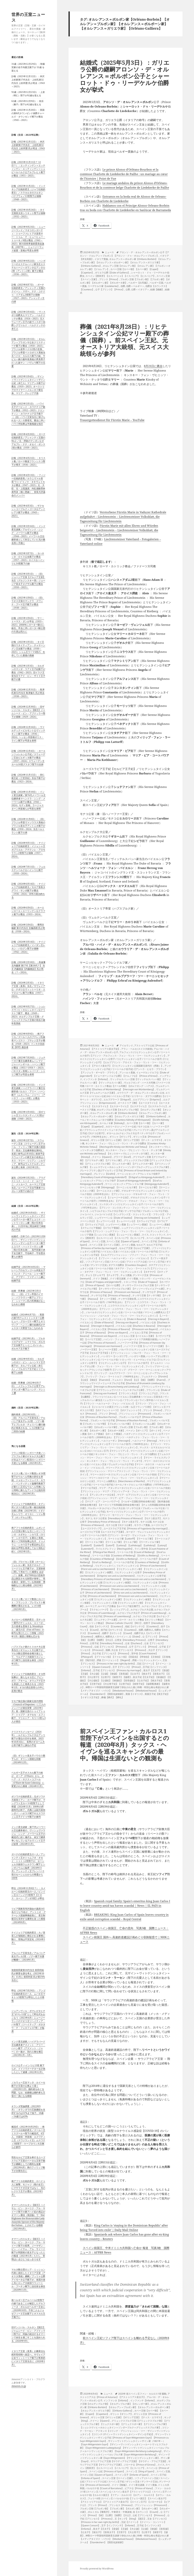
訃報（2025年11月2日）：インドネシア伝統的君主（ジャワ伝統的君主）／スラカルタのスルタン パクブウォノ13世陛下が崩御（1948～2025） (28, 192)
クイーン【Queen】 (102, 1157)
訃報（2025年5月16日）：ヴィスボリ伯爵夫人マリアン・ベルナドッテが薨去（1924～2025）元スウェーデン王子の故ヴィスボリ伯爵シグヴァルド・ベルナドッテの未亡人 (28, 320)
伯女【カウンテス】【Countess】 (106, 1626)
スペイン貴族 (128, 1244)
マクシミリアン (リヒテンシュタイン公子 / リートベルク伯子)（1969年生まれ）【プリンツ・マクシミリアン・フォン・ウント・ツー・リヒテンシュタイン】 (125, 1444)
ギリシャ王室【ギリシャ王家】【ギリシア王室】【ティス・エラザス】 (127, 1140)
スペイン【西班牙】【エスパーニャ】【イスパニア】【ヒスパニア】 (120, 276)
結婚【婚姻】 (157, 289)
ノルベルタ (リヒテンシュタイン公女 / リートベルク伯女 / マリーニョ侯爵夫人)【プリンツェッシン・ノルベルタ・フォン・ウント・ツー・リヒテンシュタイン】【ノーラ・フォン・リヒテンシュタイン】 (125, 1316)
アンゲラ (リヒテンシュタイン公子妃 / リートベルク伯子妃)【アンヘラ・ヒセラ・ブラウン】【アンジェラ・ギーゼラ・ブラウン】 (125, 1069)
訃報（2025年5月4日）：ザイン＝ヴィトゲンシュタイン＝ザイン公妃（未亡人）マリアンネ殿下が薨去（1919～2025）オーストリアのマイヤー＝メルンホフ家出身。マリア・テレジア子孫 (28, 385)
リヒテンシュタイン (105, 1565)
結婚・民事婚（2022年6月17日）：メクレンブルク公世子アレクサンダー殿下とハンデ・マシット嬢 (28, 1387)
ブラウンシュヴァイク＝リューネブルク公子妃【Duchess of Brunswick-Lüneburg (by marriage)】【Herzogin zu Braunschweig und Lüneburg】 (125, 1383)
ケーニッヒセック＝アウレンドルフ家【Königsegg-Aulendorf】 (137, 1184)
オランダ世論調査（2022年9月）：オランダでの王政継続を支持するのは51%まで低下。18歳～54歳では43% (28, 2111)
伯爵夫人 (148, 1629)
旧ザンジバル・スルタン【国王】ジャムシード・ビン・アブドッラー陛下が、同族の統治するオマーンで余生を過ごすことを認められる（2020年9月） (28, 2334)
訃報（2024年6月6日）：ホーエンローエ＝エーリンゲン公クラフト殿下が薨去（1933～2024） (28, 911)
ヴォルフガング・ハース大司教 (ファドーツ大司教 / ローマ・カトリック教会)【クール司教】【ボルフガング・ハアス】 (125, 1084)
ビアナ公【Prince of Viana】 (139, 2488)
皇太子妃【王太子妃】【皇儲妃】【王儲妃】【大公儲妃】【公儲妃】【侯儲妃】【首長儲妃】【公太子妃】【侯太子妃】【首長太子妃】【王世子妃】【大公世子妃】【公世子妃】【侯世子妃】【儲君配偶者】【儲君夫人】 (125, 1682)
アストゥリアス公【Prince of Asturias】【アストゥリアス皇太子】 (125, 2395)
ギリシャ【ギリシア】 (121, 1136)
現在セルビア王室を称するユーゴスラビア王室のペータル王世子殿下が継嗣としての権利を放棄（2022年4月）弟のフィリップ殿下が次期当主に (28, 2164)
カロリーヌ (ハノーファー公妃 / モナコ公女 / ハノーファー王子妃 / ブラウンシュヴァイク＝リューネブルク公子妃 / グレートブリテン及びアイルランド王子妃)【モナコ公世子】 (124, 1130)
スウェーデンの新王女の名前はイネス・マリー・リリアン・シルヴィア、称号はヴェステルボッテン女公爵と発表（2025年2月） (28, 1162)
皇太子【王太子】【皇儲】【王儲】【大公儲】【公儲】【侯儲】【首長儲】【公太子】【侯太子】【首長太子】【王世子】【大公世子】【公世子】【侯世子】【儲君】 (125, 1674)
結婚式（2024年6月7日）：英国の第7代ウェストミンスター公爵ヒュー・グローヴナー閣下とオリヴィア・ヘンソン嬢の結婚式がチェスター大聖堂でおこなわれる (28, 1321)
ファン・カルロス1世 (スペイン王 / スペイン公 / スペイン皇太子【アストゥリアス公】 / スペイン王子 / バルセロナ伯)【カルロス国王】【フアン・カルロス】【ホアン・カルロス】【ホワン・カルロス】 (125, 2493)
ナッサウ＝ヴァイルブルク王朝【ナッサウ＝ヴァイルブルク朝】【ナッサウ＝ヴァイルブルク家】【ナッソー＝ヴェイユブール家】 (125, 1287)
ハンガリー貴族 (137, 1356)
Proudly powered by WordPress (97, 2568)
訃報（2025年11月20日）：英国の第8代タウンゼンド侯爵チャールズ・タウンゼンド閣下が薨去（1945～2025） (27, 115)
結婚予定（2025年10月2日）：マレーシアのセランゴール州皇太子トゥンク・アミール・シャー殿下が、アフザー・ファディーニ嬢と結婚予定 (28, 1273)
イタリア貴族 (101, 259)
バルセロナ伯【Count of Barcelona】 (105, 2488)
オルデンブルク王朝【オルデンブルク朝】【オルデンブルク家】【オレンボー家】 (125, 2402)
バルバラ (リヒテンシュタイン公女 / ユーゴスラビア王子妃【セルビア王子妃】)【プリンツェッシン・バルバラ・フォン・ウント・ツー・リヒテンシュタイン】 (125, 1353)
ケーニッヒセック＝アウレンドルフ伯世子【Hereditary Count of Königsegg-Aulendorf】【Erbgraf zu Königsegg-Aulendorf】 (122, 1175)
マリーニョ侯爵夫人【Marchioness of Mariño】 (121, 1481)
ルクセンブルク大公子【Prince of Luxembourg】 (142, 1613)
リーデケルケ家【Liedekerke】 (104, 286)
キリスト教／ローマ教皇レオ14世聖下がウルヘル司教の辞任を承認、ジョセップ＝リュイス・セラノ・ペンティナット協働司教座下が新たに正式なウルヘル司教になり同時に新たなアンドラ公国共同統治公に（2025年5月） (28, 1483)
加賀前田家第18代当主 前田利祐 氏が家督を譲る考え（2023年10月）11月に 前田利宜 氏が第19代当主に (28, 1975)
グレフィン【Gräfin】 (105, 1173)
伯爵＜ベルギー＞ (135, 286)
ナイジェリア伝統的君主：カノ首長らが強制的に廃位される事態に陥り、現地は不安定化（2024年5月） (28, 1937)
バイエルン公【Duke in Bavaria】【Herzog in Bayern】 (141, 1319)
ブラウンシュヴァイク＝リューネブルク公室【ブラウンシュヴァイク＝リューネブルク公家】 (125, 1388)
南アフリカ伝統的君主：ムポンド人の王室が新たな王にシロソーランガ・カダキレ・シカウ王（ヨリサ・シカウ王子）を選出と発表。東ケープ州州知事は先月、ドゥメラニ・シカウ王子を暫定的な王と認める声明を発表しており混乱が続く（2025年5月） (28, 1539)
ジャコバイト (86, 1214)
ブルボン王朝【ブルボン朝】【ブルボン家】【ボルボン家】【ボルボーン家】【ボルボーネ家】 (125, 281)
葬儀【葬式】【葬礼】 (112, 1697)
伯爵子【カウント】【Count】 (117, 1633)
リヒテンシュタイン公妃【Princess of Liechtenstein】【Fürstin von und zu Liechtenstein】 (123, 1587)
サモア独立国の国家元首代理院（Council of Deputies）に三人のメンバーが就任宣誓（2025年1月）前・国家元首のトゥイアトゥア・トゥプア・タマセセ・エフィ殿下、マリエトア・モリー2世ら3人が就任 (28, 1711)
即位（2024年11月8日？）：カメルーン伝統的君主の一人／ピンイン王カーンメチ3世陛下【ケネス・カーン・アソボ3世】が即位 (28, 1893)
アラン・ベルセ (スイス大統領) (137, 1048)
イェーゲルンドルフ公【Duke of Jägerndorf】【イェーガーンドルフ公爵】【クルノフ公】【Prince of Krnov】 (124, 1074)
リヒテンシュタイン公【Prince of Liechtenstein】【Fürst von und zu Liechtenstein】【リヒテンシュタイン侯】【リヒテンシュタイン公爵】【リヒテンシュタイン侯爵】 (124, 1569)
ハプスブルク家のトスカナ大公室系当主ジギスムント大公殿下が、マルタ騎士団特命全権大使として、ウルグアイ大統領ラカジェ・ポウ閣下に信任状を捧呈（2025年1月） (28, 1655)
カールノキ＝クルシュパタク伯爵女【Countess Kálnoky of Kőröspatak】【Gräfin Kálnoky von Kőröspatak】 (125, 1120)
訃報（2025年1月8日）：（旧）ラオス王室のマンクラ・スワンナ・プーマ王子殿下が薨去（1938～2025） (27, 602)
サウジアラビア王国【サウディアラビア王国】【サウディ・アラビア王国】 (129, 2461)
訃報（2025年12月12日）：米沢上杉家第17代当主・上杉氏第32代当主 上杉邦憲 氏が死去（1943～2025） (28, 81)
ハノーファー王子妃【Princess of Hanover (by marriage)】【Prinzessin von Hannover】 (122, 1344)
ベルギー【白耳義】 (138, 282)
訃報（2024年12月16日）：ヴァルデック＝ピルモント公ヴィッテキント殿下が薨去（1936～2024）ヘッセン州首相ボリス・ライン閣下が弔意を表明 (28, 733)
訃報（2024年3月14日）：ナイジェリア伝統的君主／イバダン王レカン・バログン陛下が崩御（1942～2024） (28, 946)
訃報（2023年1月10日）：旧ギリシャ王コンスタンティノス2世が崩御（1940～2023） (28, 1115)
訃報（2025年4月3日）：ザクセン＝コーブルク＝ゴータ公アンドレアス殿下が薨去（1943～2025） (28, 510)
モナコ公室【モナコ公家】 (119, 1525)
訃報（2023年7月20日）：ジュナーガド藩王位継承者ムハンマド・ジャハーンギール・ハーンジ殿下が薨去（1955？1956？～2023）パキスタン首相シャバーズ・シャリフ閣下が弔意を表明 (28, 1066)
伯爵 (123, 286)
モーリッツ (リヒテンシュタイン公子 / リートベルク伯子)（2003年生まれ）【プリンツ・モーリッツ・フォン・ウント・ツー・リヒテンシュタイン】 (124, 1515)
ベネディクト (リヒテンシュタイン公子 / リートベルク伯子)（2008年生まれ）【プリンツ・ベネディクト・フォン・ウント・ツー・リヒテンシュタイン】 (125, 1437)
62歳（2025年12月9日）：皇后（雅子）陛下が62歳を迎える (27, 102)
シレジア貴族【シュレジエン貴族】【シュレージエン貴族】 (110, 1234)
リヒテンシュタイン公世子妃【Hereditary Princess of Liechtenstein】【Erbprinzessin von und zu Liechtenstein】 (123, 1577)
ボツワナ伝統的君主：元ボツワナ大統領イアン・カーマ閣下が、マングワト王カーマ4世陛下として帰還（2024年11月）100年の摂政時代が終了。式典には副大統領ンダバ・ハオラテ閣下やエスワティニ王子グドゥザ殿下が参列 (28, 1806)
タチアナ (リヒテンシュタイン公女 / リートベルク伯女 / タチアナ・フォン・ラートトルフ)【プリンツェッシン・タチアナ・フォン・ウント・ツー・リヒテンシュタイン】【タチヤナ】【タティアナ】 (125, 1270)
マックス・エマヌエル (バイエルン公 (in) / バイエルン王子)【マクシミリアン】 (125, 1449)
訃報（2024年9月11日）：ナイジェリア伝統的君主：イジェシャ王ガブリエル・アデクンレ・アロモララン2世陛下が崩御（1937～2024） (28, 849)
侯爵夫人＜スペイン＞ (116, 1636)
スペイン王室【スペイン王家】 (105, 1244)
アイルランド (126, 1045)
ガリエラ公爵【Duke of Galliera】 (112, 272)
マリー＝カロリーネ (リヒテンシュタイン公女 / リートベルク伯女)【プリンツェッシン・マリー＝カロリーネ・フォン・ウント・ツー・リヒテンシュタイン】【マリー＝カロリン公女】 (125, 1478)
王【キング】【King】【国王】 (130, 2518)
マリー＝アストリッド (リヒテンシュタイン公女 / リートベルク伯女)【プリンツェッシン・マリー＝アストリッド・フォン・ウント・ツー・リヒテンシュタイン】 (125, 1471)
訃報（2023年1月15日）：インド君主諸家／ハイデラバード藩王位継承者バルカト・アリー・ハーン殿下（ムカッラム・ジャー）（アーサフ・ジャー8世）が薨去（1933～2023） (28, 1093)
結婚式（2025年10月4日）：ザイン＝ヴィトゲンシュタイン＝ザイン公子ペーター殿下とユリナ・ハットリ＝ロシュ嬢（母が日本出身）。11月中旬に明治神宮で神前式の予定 (28, 1221)
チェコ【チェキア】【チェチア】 (102, 1275)
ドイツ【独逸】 (101, 1278)
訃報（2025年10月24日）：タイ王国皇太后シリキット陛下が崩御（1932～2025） (28, 213)
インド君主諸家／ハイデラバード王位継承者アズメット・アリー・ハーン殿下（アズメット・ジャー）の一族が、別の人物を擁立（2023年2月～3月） (28, 2048)
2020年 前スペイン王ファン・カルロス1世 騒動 (142, 2393)
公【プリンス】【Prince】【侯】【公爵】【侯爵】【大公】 (124, 2513)
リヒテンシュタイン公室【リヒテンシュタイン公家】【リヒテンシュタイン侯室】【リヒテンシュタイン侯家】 (125, 1599)
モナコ (89, 1518)
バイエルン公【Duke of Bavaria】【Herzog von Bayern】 (109, 1322)
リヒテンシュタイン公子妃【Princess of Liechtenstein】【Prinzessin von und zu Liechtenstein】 (125, 1594)
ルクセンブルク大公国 (142, 1609)
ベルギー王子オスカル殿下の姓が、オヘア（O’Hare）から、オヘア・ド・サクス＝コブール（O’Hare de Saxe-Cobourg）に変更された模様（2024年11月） (27, 1779)
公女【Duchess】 (134, 1643)
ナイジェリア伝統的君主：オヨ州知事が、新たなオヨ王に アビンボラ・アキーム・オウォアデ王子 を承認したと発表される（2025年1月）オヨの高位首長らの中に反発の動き (28, 1682)
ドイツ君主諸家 (118, 1278)
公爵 (128, 289)
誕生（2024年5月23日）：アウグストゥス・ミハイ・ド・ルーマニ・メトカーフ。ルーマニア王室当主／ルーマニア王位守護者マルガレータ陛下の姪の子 (28, 1184)
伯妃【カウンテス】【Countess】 (142, 1626)
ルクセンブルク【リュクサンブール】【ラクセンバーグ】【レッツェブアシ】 (125, 1608)
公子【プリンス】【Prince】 (109, 289)
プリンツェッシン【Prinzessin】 (135, 1413)
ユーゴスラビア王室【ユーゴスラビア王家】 (102, 1531)
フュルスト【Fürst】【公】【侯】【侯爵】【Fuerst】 (139, 1379)
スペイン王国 (98, 1241)
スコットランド (157, 1234)
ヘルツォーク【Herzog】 (145, 1440)
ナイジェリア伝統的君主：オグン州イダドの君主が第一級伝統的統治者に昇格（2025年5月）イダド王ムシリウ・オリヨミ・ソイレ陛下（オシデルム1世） (28, 1510)
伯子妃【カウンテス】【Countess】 (119, 1629)
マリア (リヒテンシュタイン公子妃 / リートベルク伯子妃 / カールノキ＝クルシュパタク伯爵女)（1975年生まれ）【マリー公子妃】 (125, 1485)
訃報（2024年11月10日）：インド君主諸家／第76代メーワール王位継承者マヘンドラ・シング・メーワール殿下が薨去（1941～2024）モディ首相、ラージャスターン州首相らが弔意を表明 (28, 800)
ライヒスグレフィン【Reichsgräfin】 (114, 1548)
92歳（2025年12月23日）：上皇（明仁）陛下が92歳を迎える (28, 93)
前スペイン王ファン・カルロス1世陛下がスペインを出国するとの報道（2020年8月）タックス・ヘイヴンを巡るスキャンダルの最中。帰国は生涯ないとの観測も (124, 1744)
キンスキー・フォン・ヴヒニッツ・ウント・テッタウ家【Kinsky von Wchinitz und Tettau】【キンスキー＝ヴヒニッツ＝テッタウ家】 (125, 1152)
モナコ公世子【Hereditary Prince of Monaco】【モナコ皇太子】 (125, 1520)
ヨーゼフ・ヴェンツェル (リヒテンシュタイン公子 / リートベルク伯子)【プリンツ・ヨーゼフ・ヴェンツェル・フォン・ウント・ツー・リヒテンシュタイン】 (125, 1535)
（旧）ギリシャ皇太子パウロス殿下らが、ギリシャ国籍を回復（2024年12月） (28, 1759)
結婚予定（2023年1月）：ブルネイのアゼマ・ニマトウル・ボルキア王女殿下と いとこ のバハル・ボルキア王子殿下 (28, 1343)
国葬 (108, 1650)
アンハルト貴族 (127, 1072)
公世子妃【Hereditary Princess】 (107, 1643)
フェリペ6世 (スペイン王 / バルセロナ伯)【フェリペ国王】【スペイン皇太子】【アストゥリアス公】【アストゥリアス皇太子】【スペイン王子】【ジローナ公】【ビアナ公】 (125, 2502)
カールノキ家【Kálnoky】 (112, 1123)
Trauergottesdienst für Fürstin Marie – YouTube (112, 420)
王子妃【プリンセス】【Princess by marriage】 (117, 1670)
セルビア (140, 1244)
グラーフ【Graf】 (123, 1157)
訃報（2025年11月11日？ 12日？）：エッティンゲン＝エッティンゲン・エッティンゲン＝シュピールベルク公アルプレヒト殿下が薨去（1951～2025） (28, 168)
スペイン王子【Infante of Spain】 (132, 2474)
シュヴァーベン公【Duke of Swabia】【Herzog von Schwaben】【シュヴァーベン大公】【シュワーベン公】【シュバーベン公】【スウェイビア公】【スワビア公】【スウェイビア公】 (125, 1221)
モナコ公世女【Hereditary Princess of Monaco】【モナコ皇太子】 (127, 1518)
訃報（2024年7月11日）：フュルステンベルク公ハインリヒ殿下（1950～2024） (28, 870)
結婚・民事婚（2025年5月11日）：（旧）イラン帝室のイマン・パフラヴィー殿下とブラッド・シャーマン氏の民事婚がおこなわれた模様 (28, 1297)
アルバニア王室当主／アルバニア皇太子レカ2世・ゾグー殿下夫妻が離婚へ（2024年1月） (28, 1956)
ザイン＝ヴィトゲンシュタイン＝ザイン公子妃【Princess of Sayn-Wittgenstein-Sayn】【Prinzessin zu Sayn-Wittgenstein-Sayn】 (125, 2438)
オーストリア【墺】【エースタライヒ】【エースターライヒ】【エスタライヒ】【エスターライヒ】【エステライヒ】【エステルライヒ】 (125, 1104)
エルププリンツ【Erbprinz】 (147, 1099)
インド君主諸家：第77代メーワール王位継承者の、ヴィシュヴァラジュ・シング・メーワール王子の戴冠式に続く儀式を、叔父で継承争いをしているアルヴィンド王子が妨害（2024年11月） (28, 1835)
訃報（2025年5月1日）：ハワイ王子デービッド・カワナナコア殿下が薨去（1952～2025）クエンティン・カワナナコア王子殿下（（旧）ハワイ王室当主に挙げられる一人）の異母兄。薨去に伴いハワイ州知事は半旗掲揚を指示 (28, 413)
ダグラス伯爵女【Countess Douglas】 (128, 1265)
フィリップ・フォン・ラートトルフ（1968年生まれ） (113, 1376)
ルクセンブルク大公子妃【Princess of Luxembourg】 (125, 1614)
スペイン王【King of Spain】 (140, 2471)
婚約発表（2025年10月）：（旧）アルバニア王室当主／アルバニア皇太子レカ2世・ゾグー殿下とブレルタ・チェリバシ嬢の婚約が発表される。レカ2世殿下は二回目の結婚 (28, 1423)
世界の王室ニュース (28, 17)
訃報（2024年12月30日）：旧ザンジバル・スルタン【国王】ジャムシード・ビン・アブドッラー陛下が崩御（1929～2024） (28, 711)
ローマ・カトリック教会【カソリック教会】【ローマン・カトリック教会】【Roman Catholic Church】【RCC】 (125, 1621)
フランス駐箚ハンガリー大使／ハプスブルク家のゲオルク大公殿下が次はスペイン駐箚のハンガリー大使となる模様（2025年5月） (28, 1458)
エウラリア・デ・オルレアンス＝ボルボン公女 (140, 1092)
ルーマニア (91, 1606)
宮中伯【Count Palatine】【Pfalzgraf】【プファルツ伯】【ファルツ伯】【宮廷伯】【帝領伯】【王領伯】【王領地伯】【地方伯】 (125, 1657)
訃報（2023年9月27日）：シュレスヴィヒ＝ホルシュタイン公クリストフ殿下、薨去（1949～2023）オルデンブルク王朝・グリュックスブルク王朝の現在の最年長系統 (28, 1015)
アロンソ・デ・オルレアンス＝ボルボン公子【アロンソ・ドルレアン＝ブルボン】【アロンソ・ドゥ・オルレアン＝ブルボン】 (124, 254)
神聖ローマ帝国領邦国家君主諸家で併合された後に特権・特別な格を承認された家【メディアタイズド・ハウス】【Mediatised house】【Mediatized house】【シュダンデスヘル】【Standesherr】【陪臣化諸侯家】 (125, 1691)
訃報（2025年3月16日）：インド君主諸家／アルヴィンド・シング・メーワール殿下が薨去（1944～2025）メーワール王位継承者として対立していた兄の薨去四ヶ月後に (28, 534)
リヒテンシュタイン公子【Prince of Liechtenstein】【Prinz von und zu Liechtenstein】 (125, 1591)
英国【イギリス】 (135, 1694)
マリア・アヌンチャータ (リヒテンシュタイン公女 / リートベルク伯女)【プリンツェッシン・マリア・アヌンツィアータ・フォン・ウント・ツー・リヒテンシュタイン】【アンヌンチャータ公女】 (125, 1491)
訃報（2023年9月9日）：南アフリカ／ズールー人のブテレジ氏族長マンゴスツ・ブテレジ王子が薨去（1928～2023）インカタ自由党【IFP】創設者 (28, 1040)
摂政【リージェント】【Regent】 (114, 1660)
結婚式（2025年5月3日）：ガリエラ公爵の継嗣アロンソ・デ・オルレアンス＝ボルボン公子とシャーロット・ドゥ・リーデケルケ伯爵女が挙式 (124, 76)
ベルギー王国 (156, 282)
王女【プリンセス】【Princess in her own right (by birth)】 (123, 1662)
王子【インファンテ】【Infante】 (118, 2525)
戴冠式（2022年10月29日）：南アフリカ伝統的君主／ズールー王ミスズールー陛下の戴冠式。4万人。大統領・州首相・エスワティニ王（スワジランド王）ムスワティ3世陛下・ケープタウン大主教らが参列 (28, 2137)
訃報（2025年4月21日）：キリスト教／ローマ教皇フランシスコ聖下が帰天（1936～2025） (28, 461)
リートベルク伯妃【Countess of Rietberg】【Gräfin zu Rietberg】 (125, 1557)
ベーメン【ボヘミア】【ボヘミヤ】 (144, 1430)
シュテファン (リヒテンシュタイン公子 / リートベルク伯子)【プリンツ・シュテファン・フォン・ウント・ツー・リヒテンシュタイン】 (125, 1229)
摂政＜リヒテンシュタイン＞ (147, 1660)
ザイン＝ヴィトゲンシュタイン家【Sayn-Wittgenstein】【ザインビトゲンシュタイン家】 (125, 2456)
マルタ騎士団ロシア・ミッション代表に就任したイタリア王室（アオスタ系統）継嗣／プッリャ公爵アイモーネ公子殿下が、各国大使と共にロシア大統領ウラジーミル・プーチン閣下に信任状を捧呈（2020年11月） (28, 2279)
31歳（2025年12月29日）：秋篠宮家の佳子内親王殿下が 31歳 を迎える (28, 67)
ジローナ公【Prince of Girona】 (140, 2464)
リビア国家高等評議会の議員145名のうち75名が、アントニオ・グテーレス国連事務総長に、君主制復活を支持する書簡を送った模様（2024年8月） (28, 1915)
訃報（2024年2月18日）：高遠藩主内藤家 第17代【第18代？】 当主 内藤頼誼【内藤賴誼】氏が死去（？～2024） (28, 967)
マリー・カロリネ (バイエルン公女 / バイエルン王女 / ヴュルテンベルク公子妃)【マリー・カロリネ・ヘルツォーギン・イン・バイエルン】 (125, 1464)
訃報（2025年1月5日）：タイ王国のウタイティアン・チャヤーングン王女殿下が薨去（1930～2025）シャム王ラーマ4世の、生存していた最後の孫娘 (28, 648)
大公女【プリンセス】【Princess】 (129, 1650)
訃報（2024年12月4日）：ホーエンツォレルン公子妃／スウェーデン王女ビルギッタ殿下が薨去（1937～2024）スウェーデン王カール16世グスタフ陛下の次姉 (28, 757)
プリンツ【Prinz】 (108, 1413)
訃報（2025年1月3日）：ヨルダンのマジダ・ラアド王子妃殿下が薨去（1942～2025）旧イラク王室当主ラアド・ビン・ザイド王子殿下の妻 (28, 672)
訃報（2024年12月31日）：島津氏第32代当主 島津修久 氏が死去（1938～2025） (27, 693)
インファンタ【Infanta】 (96, 1079)
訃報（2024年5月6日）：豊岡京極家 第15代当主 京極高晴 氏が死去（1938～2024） (28, 928)
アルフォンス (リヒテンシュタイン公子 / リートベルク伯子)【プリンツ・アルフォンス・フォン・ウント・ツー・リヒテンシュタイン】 (125, 1054)
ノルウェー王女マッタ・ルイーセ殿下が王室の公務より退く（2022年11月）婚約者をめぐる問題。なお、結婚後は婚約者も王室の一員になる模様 (28, 2089)
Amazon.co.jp (18, 2386)
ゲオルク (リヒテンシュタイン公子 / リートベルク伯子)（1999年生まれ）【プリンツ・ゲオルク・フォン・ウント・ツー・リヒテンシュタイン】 (125, 1201)
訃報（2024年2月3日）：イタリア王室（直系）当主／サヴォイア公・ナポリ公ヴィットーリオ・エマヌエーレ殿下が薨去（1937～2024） (28, 989)
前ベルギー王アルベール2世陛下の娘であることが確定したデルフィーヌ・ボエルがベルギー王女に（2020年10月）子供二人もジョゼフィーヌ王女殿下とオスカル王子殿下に (28, 2308)
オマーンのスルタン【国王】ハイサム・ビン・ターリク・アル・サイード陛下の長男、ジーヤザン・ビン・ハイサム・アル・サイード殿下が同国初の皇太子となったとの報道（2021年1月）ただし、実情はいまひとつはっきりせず (28, 2249)
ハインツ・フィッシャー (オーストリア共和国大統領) (130, 1339)
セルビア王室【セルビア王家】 (135, 1248)
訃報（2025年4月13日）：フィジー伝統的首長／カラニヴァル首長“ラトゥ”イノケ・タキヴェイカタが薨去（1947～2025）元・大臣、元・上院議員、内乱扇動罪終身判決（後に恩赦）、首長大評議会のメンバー (28, 485)
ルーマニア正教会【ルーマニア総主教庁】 (119, 1606)
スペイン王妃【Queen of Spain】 (123, 1241)
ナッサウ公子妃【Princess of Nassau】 (111, 1295)
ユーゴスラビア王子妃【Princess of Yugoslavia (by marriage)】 (136, 1528)
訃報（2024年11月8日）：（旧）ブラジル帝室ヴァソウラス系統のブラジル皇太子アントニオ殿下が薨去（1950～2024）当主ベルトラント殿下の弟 (28, 825)
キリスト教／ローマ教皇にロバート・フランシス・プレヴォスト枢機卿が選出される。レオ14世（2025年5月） (28, 1604)
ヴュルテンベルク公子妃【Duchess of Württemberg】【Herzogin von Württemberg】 (124, 1087)
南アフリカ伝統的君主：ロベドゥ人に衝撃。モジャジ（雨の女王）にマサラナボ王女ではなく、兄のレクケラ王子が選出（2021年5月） (28, 2188)
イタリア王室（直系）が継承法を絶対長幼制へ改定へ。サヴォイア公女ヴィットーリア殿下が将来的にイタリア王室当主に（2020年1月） (28, 2358)
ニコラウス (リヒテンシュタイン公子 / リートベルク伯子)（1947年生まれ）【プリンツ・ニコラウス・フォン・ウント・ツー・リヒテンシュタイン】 (125, 1302)
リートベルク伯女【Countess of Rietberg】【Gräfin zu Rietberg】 (126, 1555)
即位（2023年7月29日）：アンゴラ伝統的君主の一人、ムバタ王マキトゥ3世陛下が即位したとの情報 (28, 1995)
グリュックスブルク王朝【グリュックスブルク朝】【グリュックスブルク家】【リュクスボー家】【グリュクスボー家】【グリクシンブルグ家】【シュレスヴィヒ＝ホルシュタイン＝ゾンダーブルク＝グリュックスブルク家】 (125, 1164)
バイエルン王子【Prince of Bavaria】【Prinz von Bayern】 (125, 1331)
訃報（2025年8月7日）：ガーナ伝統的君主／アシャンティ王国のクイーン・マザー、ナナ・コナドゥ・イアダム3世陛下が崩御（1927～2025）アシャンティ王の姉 (28, 293)
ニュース (109, 252)
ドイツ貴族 (132, 1278)
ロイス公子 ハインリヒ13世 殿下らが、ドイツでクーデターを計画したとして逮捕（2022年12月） (28, 2069)
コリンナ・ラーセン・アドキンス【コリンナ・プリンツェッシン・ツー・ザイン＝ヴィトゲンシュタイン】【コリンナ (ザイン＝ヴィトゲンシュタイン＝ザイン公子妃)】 (125, 2431)
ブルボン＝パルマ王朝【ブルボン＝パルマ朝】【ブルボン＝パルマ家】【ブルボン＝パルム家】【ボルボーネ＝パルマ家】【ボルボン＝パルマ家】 (125, 1424)
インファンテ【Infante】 (143, 2400)
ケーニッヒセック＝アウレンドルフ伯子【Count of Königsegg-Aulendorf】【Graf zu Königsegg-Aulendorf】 (125, 1181)
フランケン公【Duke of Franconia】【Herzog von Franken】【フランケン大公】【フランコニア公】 (125, 1391)
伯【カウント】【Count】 (146, 2512)
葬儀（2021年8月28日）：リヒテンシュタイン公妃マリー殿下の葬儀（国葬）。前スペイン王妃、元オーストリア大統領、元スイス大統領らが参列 (124, 340)
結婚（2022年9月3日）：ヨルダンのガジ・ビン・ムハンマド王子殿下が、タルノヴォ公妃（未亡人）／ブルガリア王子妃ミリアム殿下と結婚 (28, 1365)
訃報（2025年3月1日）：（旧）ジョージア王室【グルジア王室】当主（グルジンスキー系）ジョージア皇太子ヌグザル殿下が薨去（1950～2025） (28, 580)
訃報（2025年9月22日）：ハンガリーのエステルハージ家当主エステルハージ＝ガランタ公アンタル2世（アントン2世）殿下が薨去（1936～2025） (28, 267)
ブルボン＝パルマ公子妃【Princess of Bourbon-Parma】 (119, 1420)
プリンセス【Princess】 (121, 2505)
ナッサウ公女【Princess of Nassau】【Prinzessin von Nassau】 (125, 1290)
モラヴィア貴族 (142, 1525)
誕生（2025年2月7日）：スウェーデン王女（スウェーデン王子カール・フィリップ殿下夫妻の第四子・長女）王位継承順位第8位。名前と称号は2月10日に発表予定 (28, 1147)
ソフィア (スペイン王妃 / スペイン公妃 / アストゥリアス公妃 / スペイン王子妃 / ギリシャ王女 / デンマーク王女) (124, 2480)
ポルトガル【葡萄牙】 (99, 2512)
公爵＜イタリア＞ (140, 289)
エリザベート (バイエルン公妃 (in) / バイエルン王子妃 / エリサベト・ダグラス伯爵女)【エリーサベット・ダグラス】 (125, 1096)
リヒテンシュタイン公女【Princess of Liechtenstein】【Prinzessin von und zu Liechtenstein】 (124, 1584)
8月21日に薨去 (153, 366)
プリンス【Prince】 (109, 279)
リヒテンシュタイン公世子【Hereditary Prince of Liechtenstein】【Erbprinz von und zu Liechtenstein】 (122, 1574)
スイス (145, 1234)
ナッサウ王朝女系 (127, 1298)
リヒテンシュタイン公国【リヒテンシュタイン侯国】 (125, 1581)
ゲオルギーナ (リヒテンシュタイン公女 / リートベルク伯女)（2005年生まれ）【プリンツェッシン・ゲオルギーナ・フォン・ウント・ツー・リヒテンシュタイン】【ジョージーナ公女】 (125, 1194)
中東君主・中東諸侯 (121, 2512)
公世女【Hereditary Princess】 (131, 1640)
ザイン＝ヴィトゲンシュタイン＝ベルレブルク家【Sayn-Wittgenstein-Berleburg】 (125, 2453)
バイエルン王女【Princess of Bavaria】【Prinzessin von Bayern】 (125, 1329)
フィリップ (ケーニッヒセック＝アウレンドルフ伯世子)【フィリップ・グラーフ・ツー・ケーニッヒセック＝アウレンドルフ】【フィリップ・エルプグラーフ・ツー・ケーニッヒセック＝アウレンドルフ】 (125, 1371)
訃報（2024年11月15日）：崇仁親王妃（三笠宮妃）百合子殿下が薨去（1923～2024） (28, 778)
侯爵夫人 (99, 1636)
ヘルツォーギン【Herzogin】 (116, 1440)
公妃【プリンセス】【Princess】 (111, 1646)
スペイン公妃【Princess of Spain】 (107, 2471)
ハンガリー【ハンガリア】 (114, 1356)
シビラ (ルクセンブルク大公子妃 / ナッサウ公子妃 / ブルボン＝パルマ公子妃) (129, 1211)
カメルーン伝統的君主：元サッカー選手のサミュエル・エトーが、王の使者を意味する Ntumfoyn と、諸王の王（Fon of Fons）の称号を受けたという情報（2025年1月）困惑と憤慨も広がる (28, 1628)
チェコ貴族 (126, 1275)
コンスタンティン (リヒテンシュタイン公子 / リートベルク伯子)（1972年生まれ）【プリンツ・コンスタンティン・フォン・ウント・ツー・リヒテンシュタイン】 (125, 1208)
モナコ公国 (146, 1521)
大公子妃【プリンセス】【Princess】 (111, 1653)
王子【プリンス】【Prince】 (127, 1667)
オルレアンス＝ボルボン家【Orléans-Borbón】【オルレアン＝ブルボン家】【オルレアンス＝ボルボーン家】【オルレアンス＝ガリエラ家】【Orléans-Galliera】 (125, 262)
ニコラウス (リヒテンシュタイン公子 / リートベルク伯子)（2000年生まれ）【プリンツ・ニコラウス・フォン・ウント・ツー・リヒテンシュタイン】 (124, 1309)
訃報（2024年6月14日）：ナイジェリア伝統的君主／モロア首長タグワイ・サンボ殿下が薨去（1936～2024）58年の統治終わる (28, 890)
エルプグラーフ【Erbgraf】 (118, 1099)
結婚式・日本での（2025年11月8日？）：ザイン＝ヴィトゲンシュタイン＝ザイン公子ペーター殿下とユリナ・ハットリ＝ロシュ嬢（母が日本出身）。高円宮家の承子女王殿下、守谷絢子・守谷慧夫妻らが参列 (28, 1246)
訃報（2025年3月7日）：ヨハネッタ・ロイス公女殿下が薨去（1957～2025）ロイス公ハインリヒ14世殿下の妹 (27, 558)
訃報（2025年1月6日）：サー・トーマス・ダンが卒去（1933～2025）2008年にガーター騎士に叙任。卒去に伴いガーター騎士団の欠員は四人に (28, 624)
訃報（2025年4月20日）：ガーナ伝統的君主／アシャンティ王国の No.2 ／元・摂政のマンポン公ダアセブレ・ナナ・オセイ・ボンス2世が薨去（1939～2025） (28, 441)
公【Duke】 (135, 1636)
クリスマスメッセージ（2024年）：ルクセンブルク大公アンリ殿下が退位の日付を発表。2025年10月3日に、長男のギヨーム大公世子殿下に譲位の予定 (28, 1738)
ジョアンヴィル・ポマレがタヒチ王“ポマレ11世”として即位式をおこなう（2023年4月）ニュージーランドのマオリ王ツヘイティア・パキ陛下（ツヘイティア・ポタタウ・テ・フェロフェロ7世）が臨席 (28, 2021)
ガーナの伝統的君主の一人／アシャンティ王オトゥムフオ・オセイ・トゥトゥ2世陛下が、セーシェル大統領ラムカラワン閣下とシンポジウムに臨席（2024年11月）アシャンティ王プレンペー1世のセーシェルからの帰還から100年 (28, 1866)
